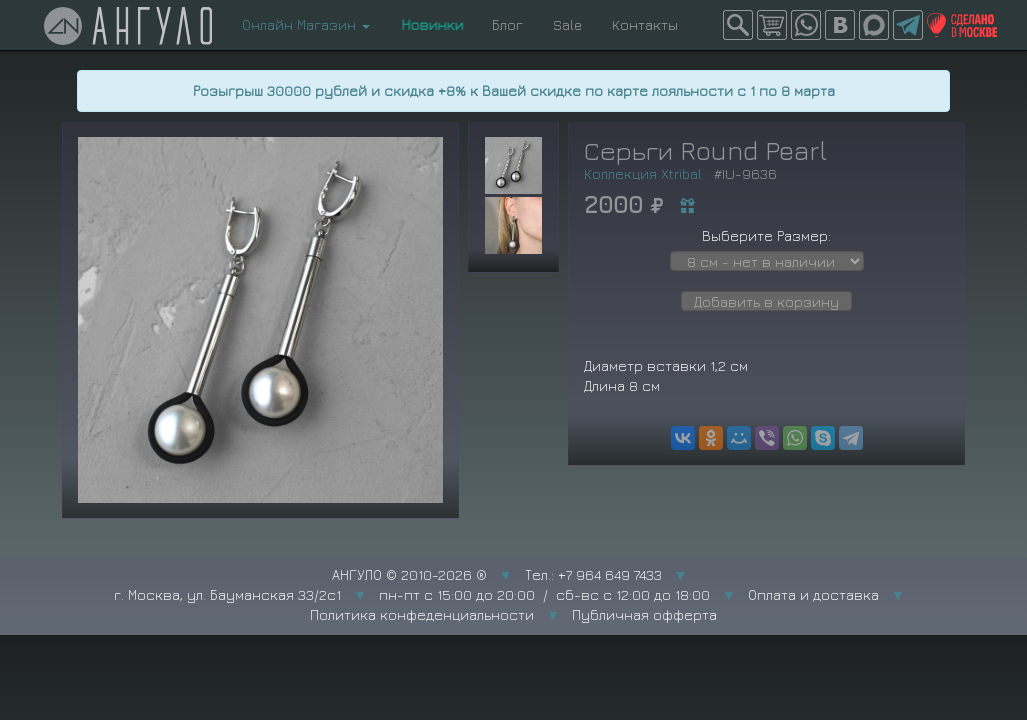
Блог (507, 24)
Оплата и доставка (813, 594)
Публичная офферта (644, 614)
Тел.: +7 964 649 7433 (593, 574)
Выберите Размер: (766, 235)
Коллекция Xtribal (643, 173)
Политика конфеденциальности (422, 614)
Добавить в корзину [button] (766, 301)
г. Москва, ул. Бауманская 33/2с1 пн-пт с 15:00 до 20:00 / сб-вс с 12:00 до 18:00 (412, 594)
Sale (567, 24)
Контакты (645, 24)
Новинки (431, 24)
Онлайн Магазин (306, 24)
